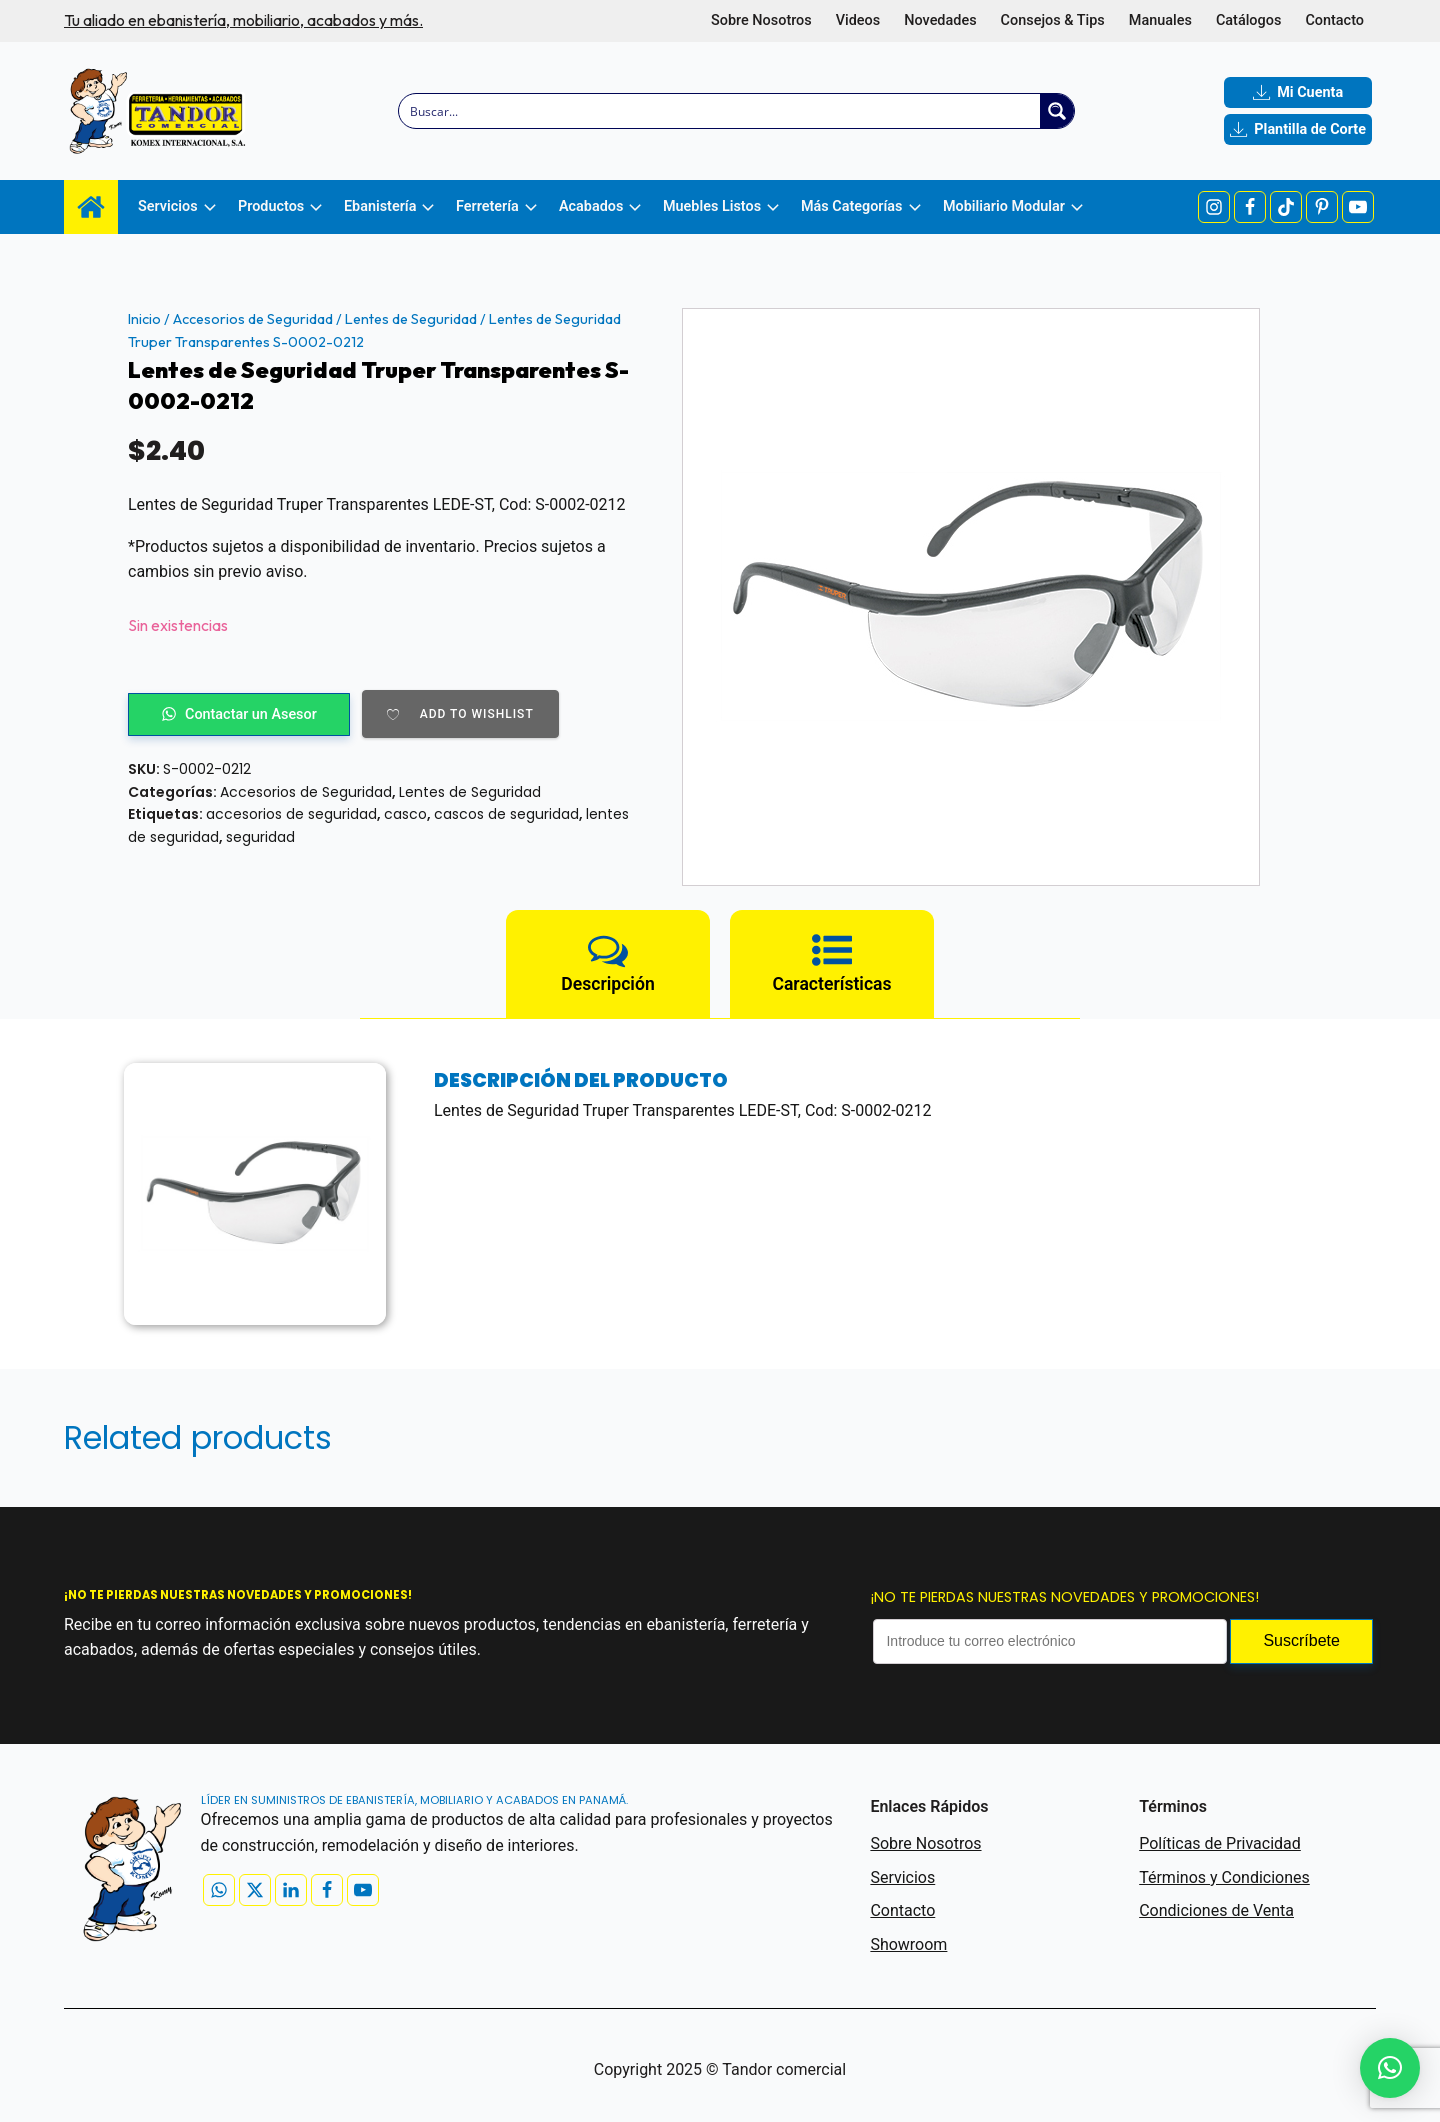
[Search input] (720, 111)
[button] (1390, 2068)
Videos (858, 20)
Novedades (940, 20)
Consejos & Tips (1053, 20)
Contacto (1334, 20)
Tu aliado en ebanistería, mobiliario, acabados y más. (243, 20)
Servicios (902, 1877)
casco (405, 814)
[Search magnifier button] (1057, 111)
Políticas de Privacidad (1220, 1843)
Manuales (1160, 20)
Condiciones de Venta (1216, 1910)
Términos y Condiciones (1224, 1877)
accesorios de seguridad (291, 814)
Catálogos (1248, 20)
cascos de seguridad (506, 814)
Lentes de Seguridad (411, 319)
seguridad (260, 837)
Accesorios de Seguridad (253, 319)
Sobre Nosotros (761, 20)
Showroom (908, 1944)
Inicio (144, 319)
